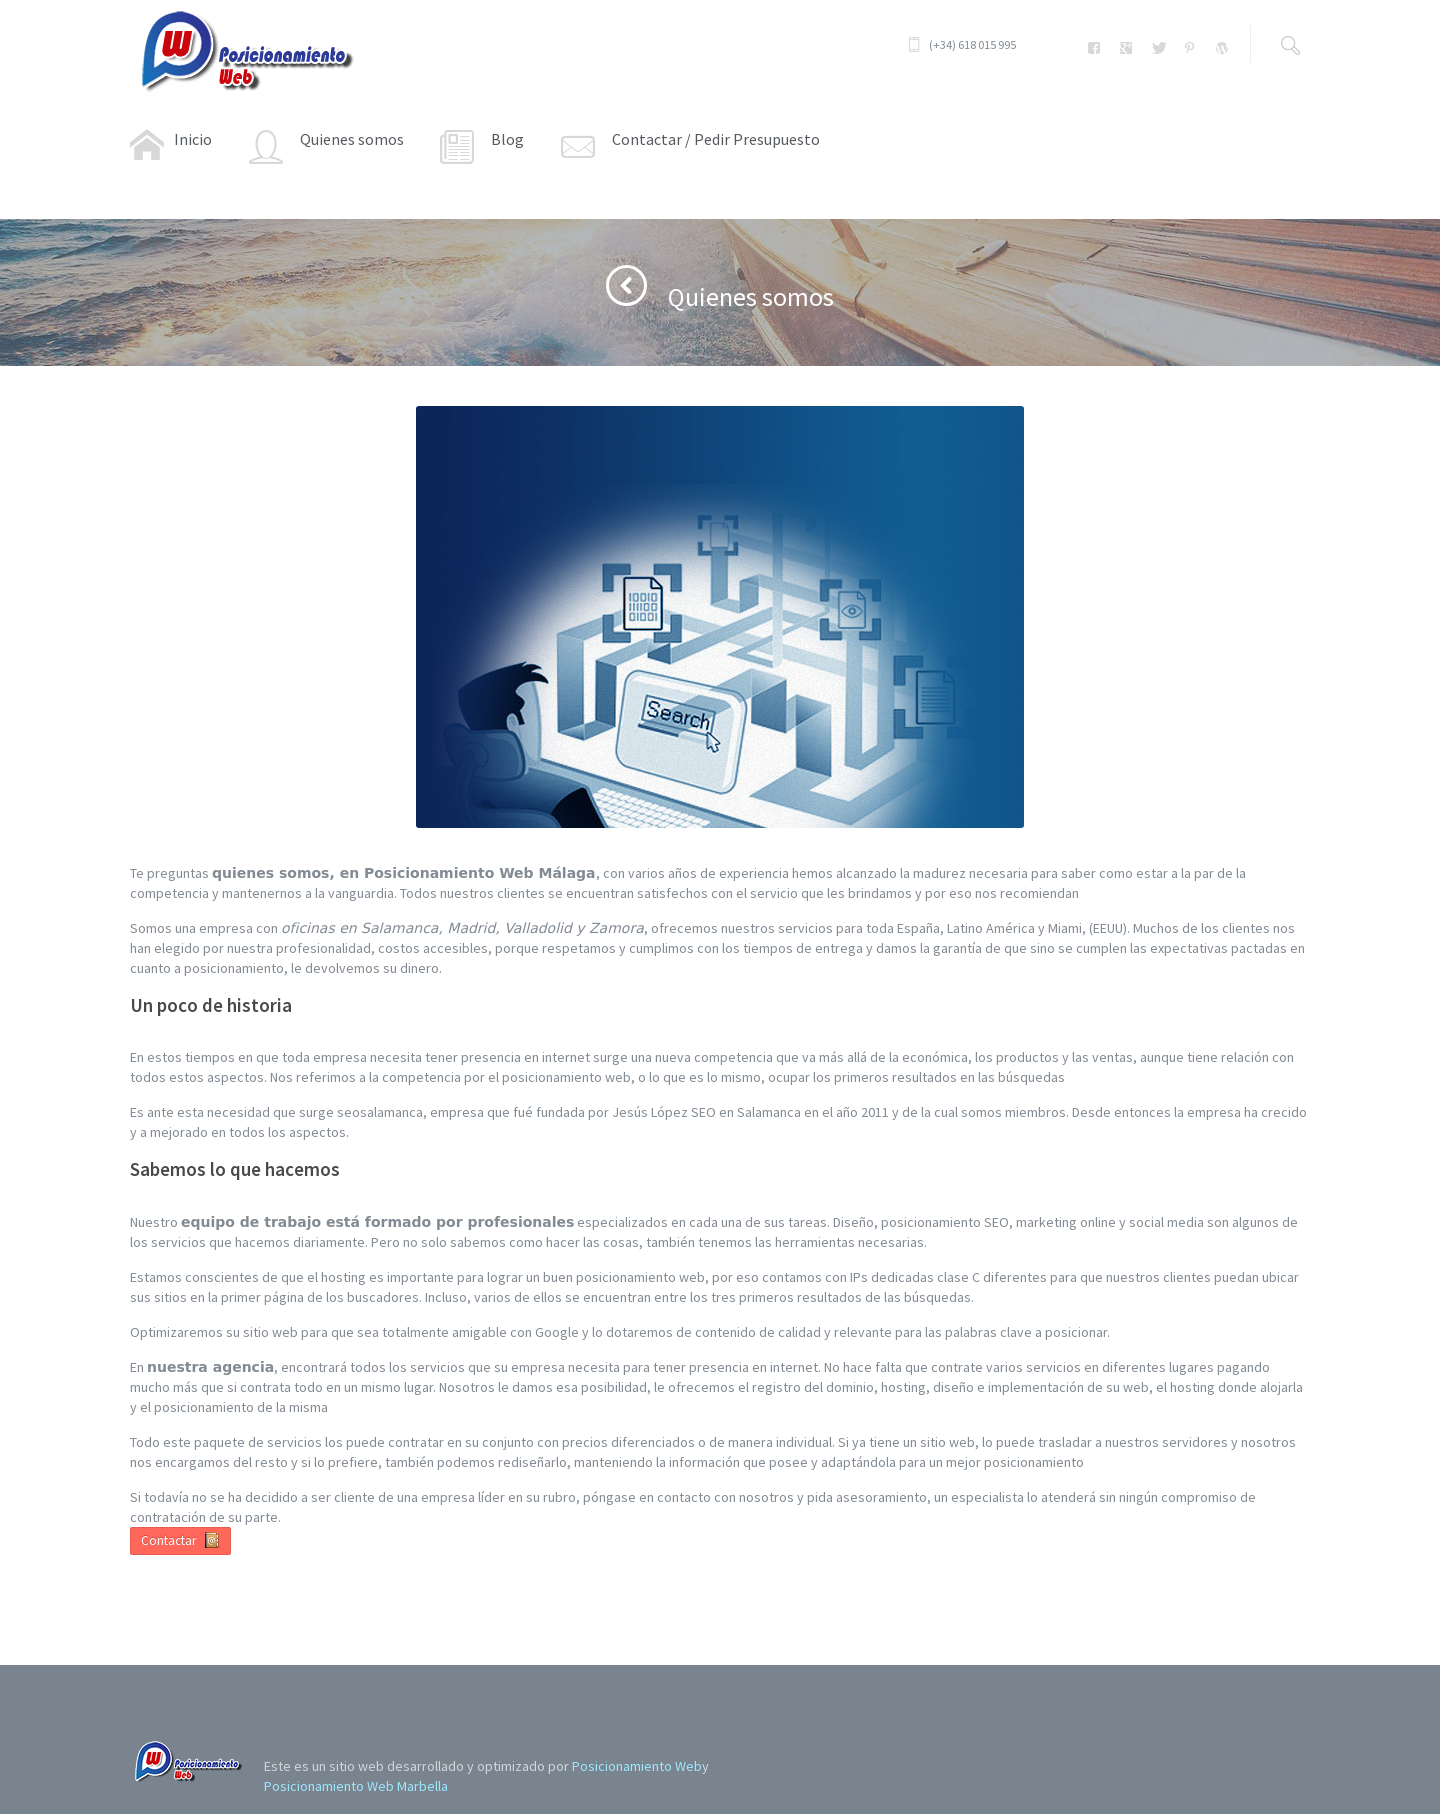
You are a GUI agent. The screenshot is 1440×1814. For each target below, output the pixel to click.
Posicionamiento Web (637, 1766)
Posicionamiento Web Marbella (356, 1786)
